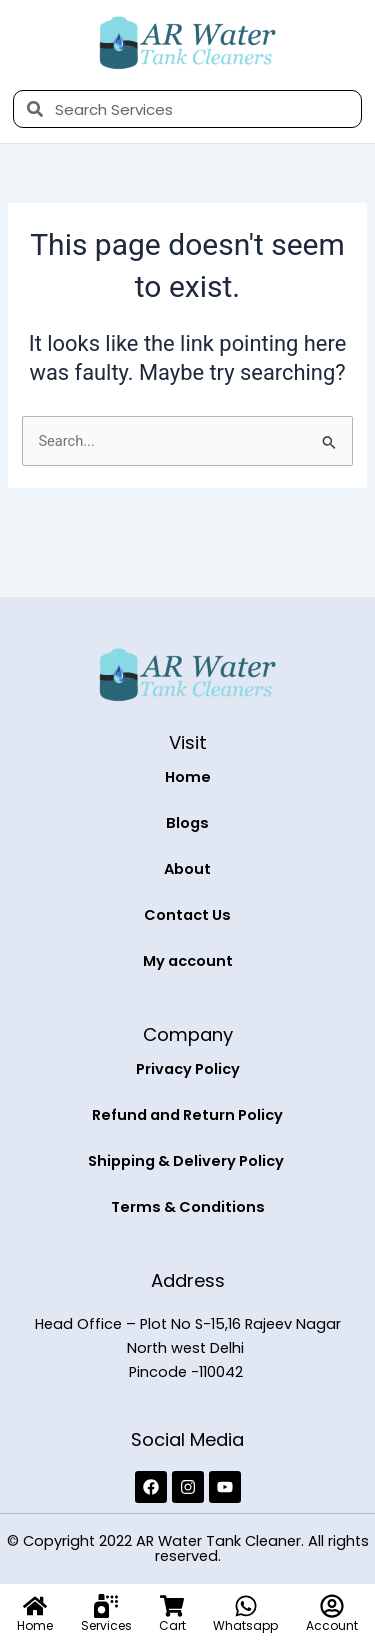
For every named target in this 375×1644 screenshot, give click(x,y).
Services (106, 1625)
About (187, 869)
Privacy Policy (188, 1069)
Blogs (187, 823)
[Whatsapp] (246, 1606)
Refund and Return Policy (187, 1115)
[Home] (35, 1606)
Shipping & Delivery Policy (187, 1161)
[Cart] (172, 1606)
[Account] (332, 1606)
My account (188, 961)
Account (332, 1625)
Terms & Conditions (188, 1207)
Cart (172, 1625)
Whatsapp (245, 1625)
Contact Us (187, 915)
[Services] (106, 1606)
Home (188, 777)
